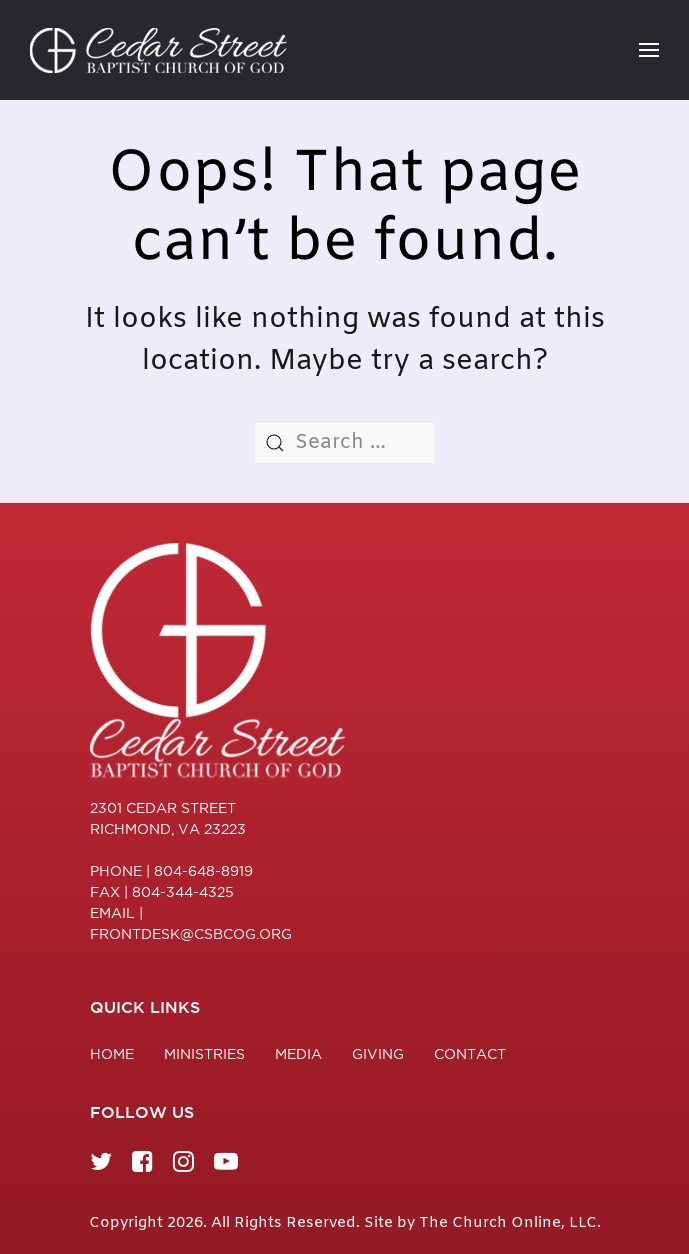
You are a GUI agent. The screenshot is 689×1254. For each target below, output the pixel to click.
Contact (470, 1058)
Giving (378, 1058)
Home (112, 1058)
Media (298, 1058)
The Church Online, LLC (508, 1223)
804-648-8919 (203, 871)
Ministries (204, 1058)
